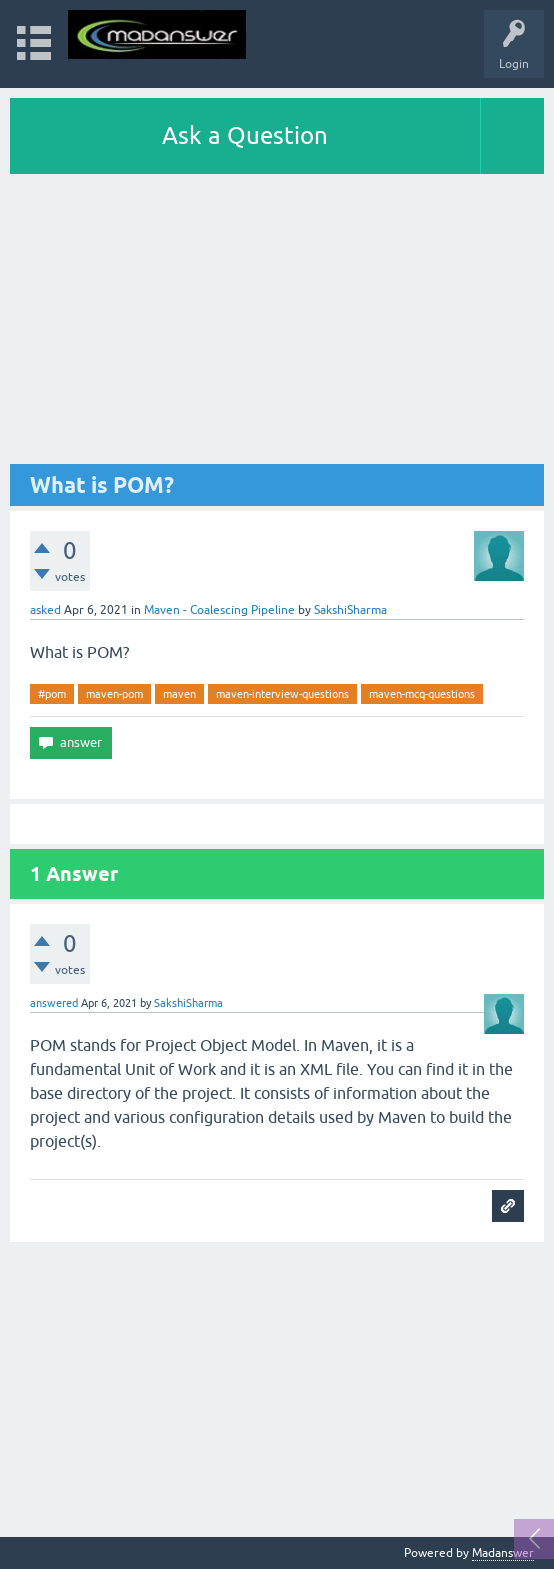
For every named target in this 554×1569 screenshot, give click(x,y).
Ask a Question (245, 135)
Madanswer (503, 1553)
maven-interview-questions (282, 694)
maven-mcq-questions (422, 694)
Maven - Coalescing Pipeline (219, 610)
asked (45, 610)
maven (179, 694)
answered (54, 1003)
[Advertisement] (277, 324)
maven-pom (114, 694)
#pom (52, 694)
